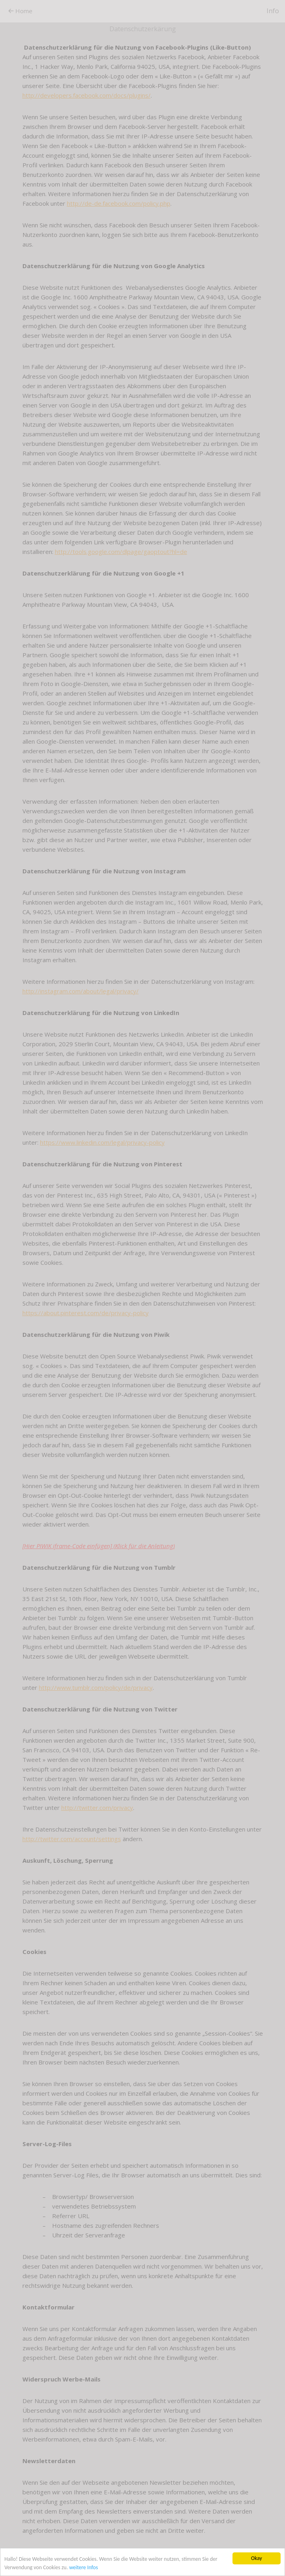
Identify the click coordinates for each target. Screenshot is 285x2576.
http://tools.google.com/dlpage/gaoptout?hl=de (121, 552)
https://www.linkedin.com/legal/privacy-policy (102, 1142)
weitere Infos (83, 2567)
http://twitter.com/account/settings (71, 1839)
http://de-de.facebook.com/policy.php (118, 203)
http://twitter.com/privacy (97, 1808)
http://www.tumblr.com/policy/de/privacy (96, 1687)
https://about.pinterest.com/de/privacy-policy (85, 1313)
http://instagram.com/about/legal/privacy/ (80, 991)
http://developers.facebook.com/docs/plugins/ (86, 95)
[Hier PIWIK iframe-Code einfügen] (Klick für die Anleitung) (98, 1546)
